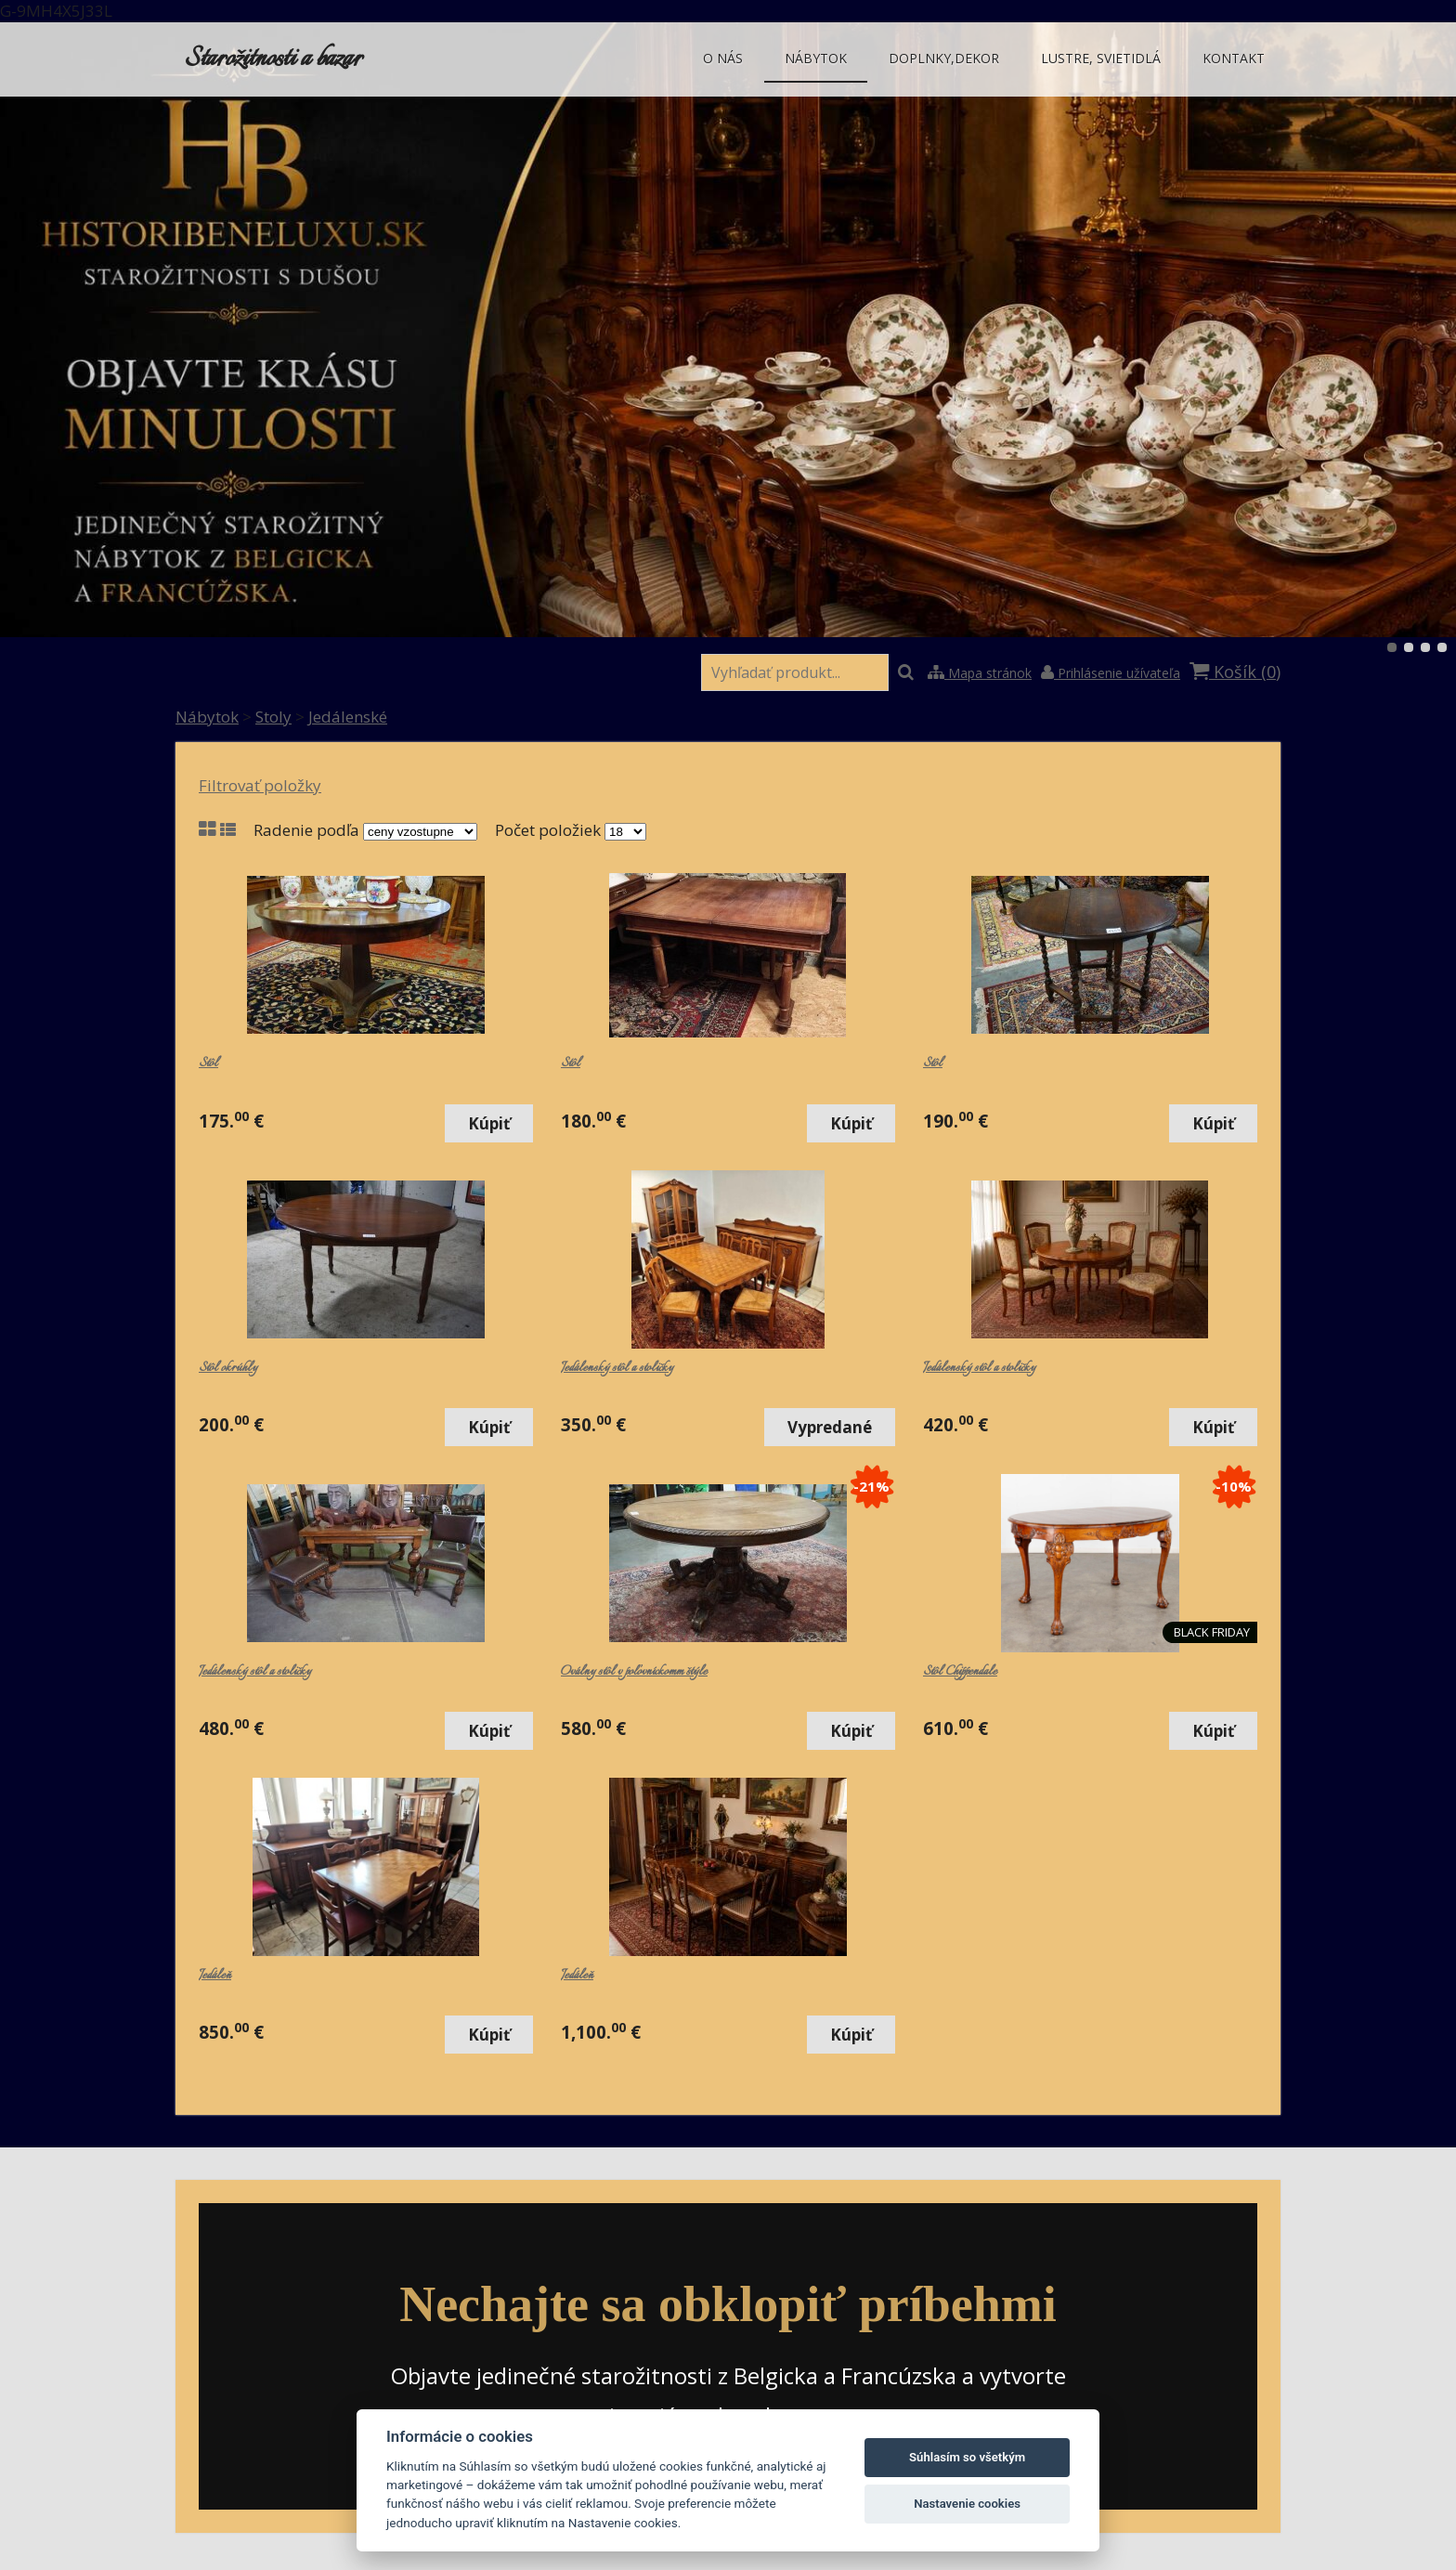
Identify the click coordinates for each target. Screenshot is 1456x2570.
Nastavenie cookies (967, 2504)
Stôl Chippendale (960, 1672)
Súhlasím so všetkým (967, 2457)
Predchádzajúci (59, 329)
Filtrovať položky (260, 785)
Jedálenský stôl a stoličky (617, 1368)
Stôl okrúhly (228, 1368)
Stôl (208, 1063)
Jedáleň (215, 1975)
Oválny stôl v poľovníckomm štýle (634, 1672)
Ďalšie (1396, 329)
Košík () (1235, 671)
